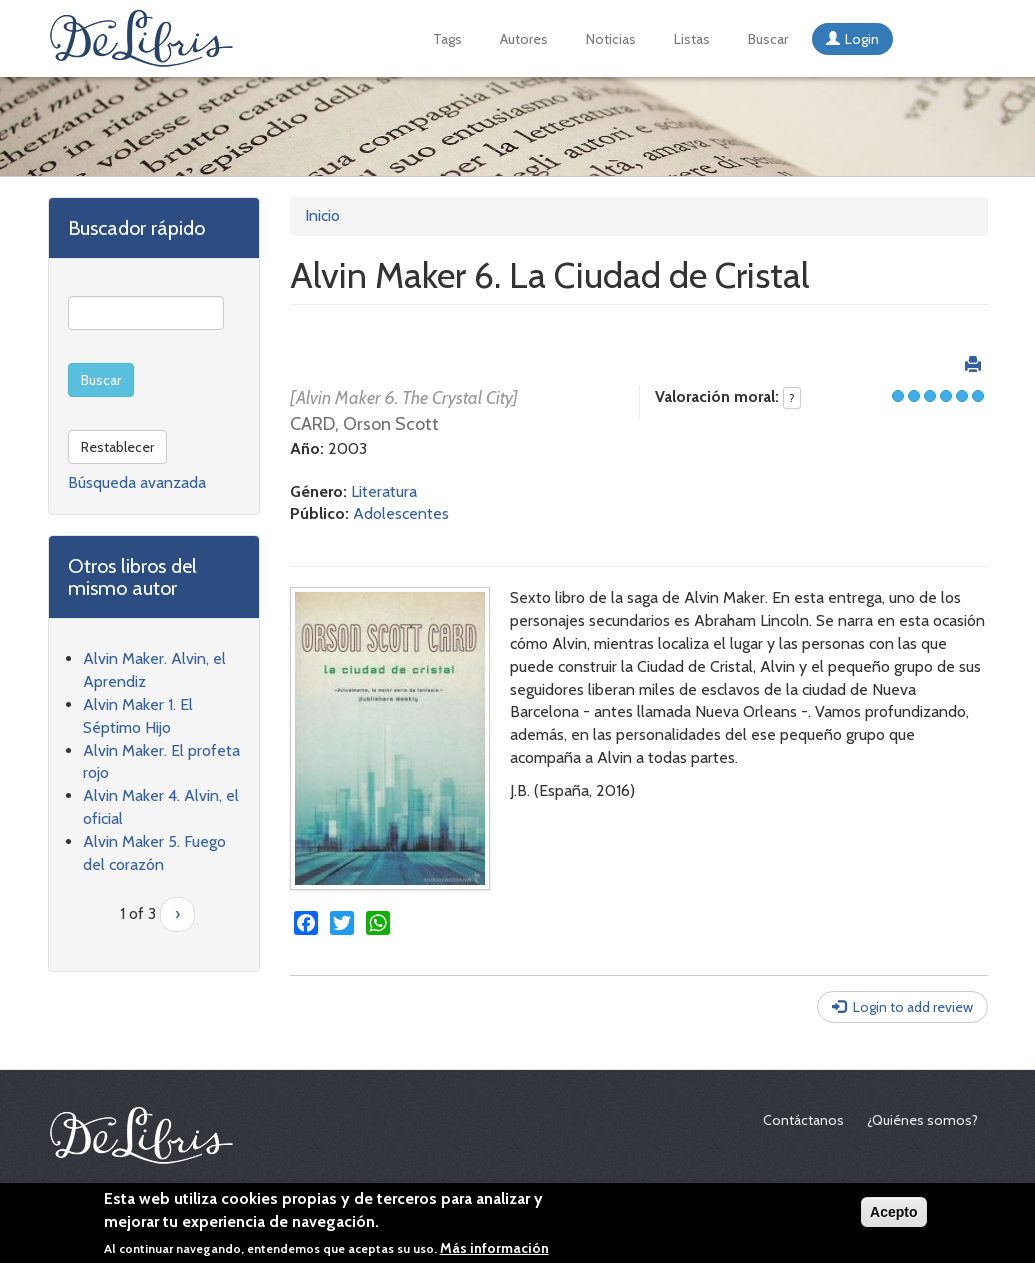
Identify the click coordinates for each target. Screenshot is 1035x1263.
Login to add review (913, 1007)
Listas (692, 39)
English (920, 39)
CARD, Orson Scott (364, 424)
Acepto (893, 1214)
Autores (524, 39)
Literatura (384, 491)
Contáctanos (803, 1120)
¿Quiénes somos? (922, 1120)
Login (862, 39)
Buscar (768, 39)
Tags (447, 39)
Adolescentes (401, 513)
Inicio (322, 215)
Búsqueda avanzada (137, 482)
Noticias (611, 39)
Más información (494, 1250)
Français (947, 39)
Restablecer (117, 447)
